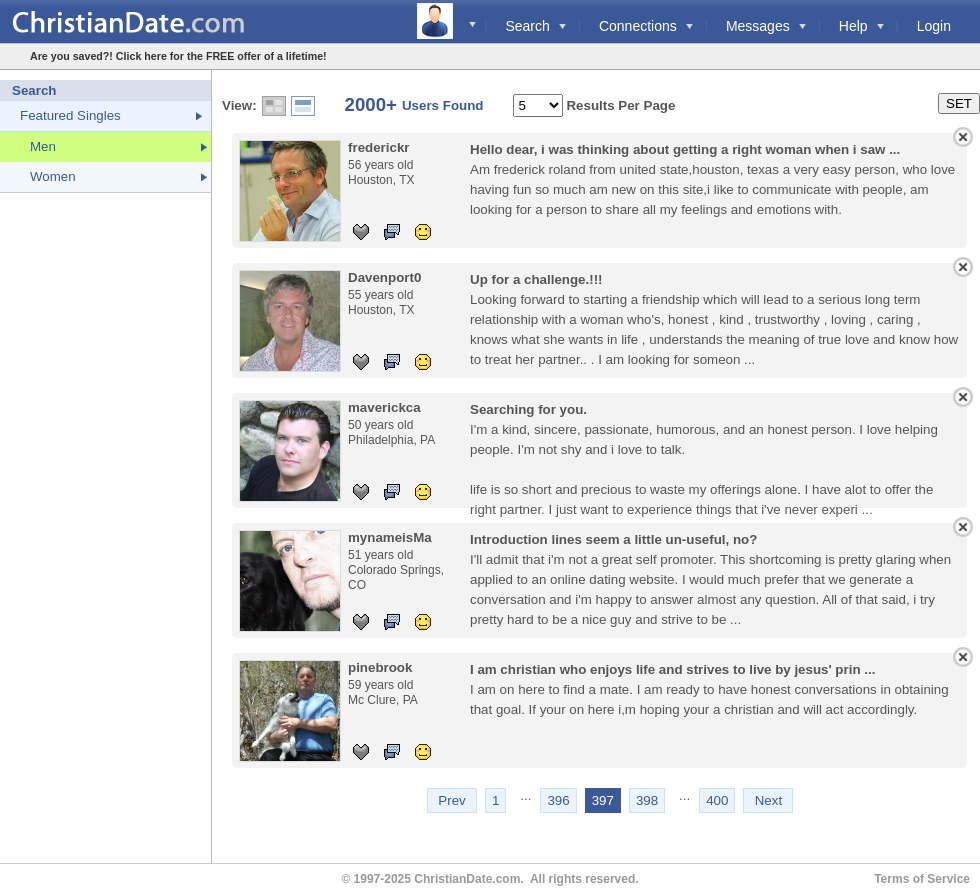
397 (603, 800)
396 (558, 800)
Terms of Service (922, 879)
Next (768, 800)
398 (647, 800)
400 (717, 800)
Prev (451, 800)
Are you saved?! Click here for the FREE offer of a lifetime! (178, 56)
